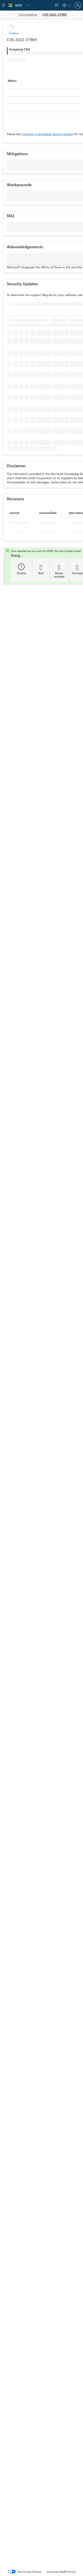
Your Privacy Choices (24, 2571)
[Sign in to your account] (77, 5)
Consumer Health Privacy (61, 2571)
